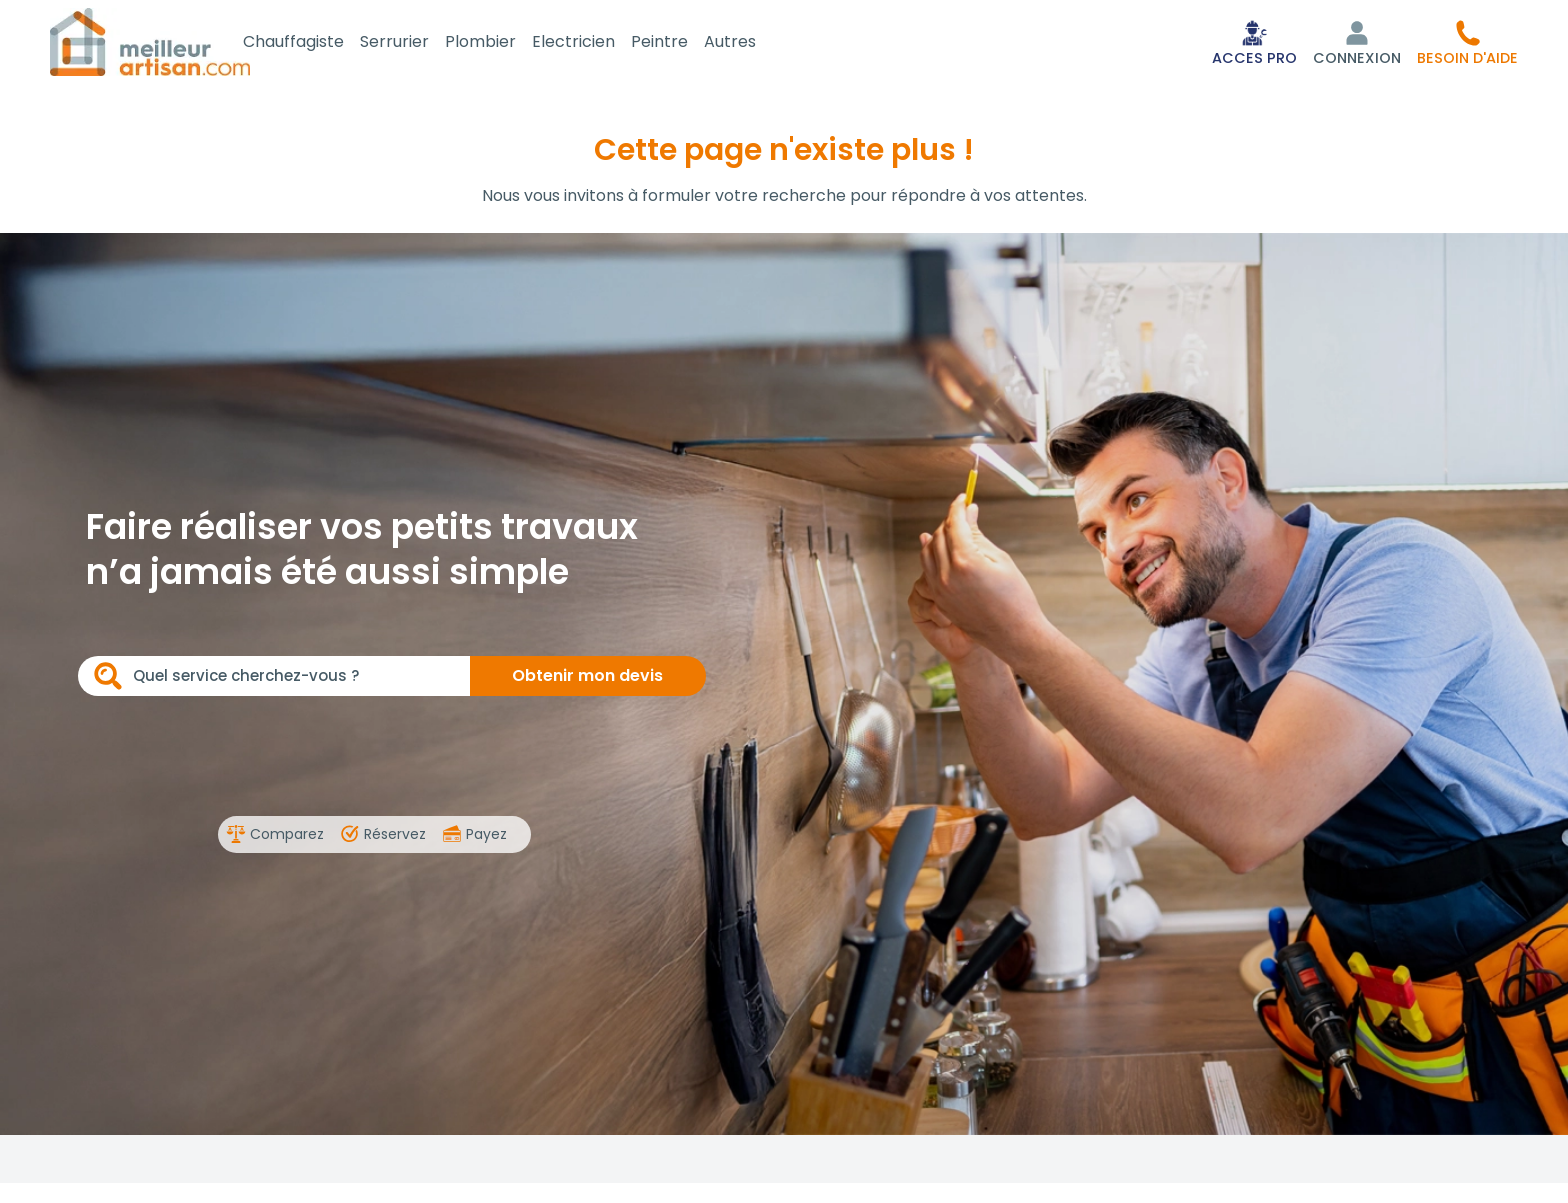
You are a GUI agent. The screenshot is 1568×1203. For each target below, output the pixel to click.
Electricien (595, 43)
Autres (752, 43)
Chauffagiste (315, 43)
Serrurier (416, 43)
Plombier (502, 43)
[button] (1467, 44)
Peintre (681, 43)
